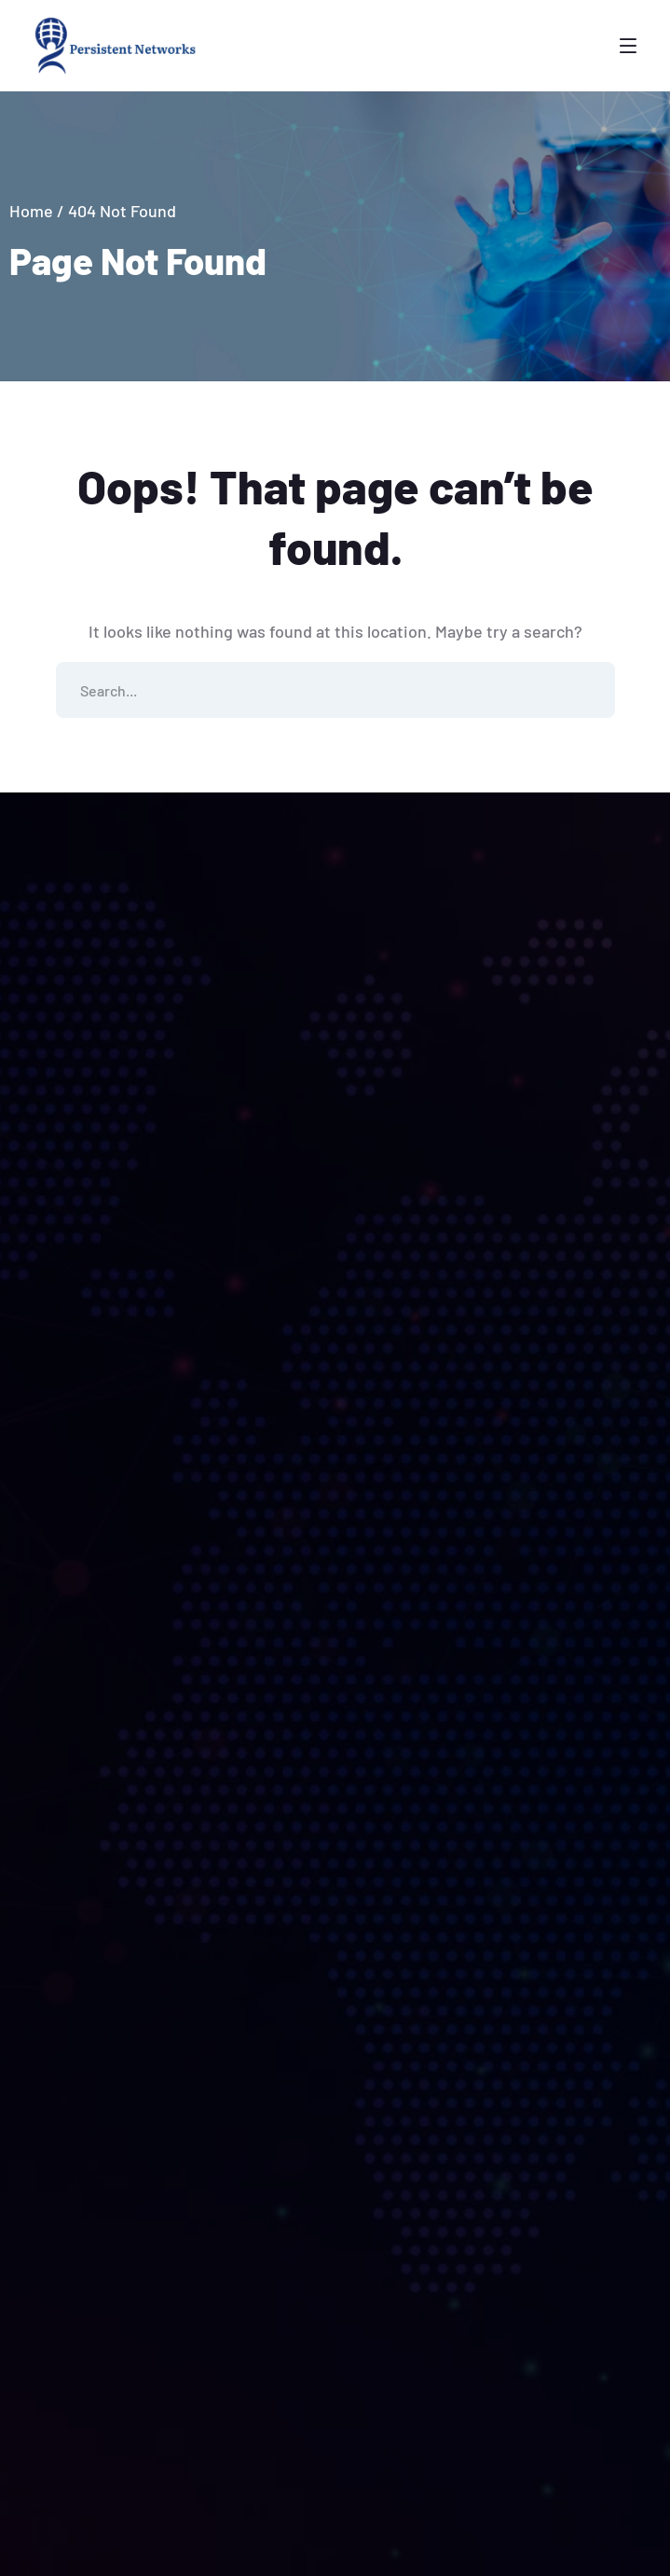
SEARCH (587, 689)
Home (31, 210)
